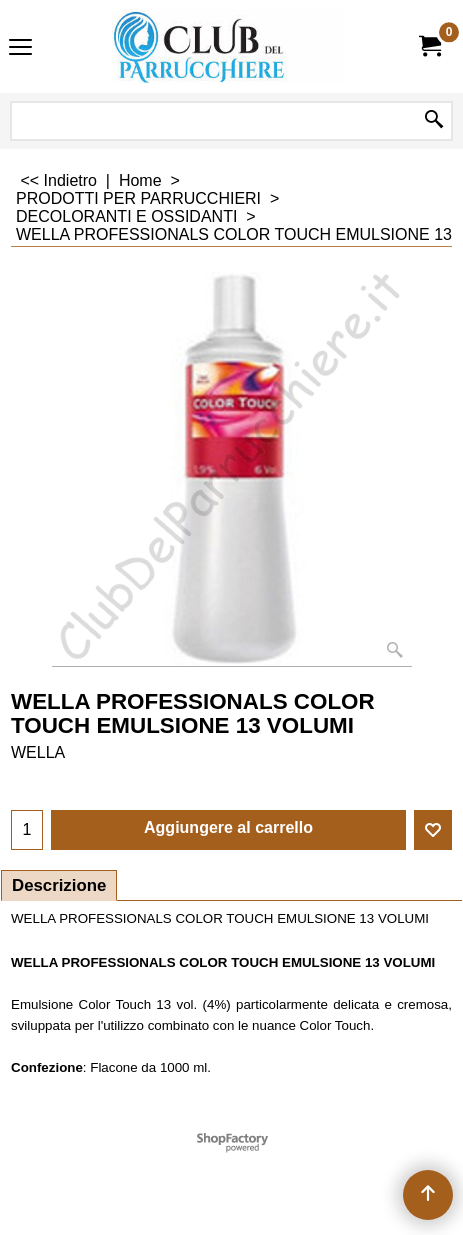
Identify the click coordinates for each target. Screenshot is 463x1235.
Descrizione (59, 885)
